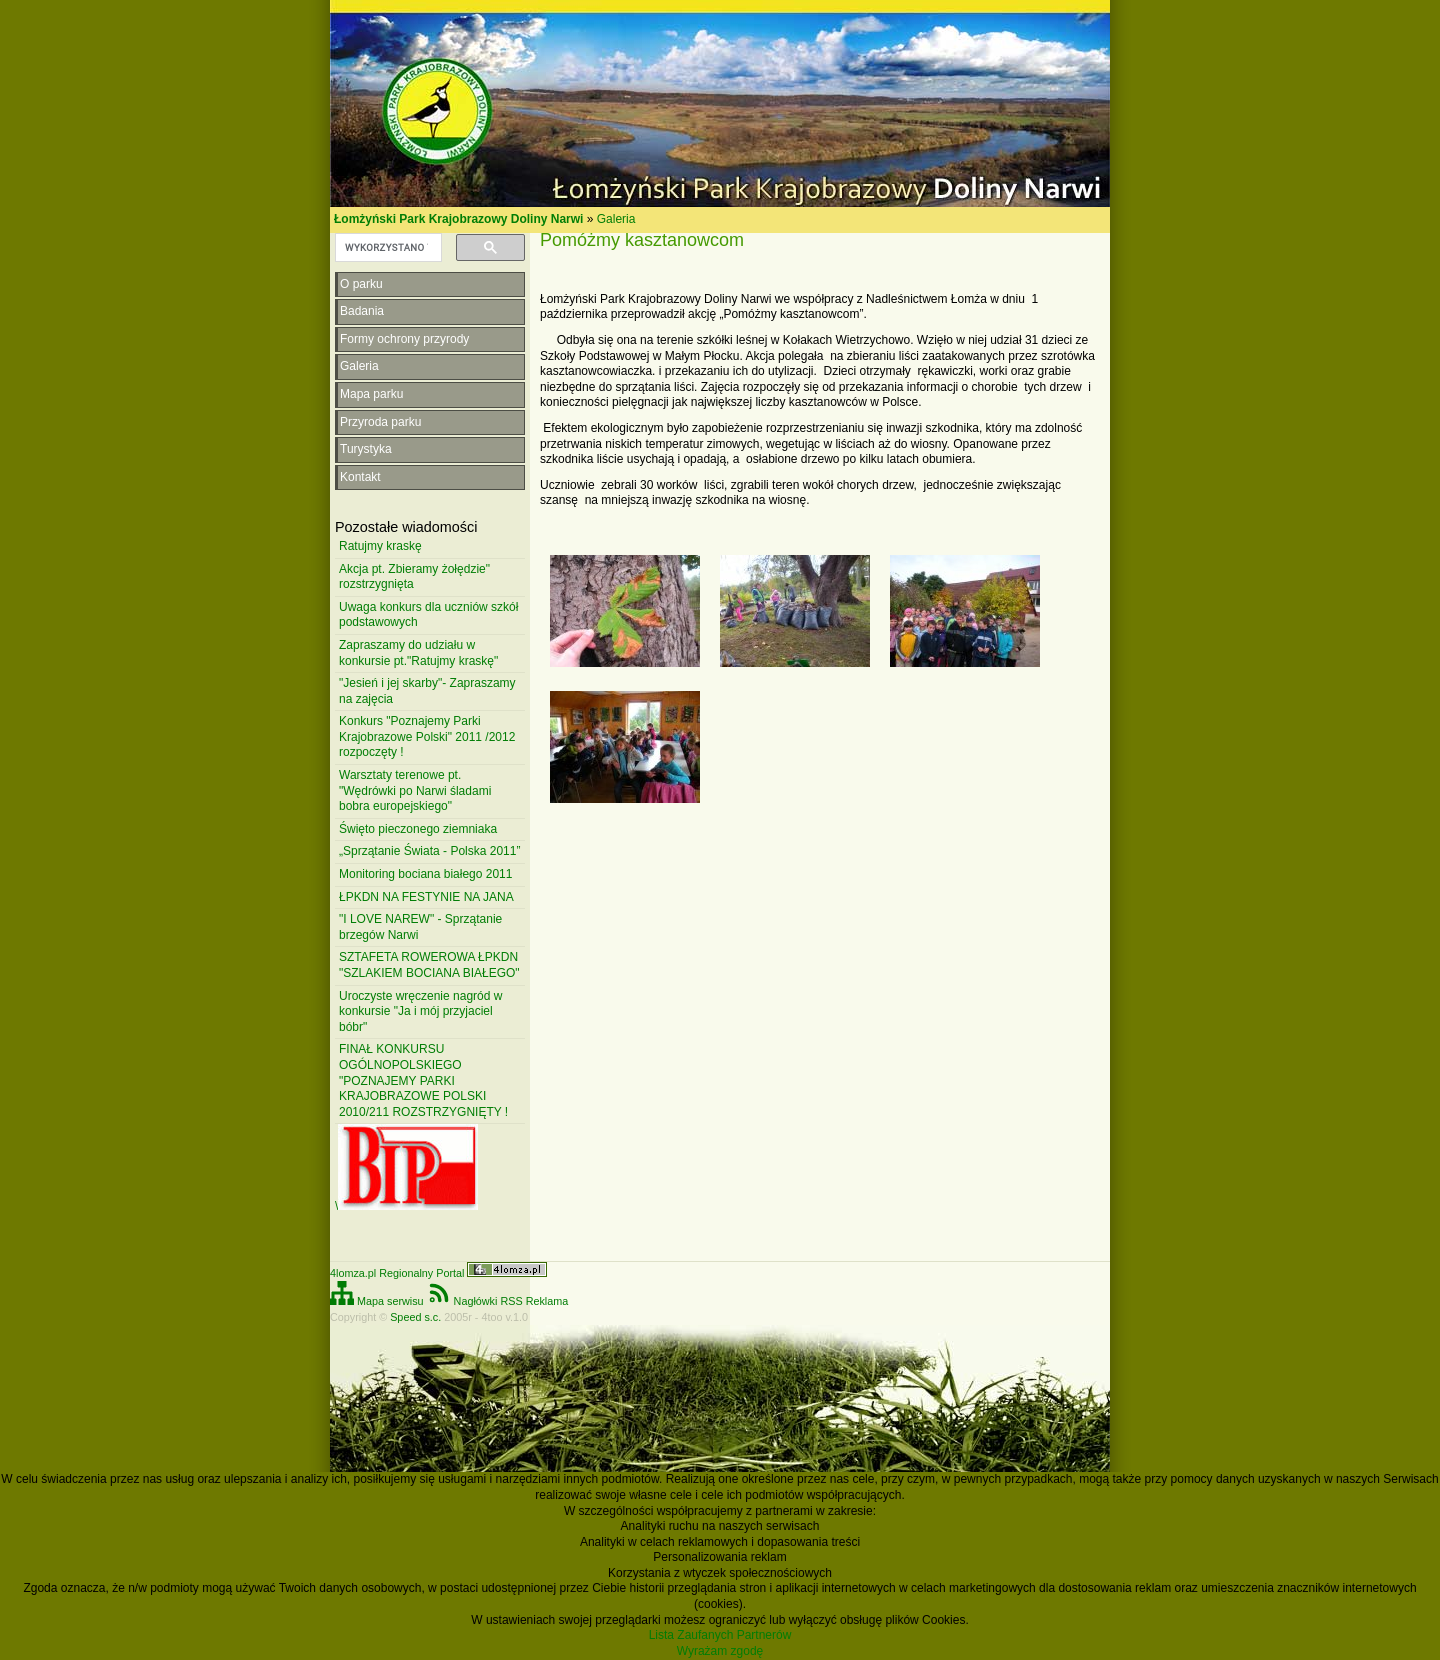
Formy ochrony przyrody (404, 339)
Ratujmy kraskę (380, 546)
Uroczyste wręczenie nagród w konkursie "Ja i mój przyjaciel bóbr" (420, 1011)
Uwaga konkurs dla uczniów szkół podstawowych (428, 615)
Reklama (547, 1301)
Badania (362, 311)
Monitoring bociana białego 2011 (425, 874)
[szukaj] (386, 248)
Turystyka (366, 449)
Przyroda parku (380, 422)
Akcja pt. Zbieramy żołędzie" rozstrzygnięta (414, 577)
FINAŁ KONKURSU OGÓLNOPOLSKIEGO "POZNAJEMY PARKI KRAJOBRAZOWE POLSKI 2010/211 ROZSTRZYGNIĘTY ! (423, 1080)
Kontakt (360, 477)
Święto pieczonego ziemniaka (418, 829)
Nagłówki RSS (475, 1301)
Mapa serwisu (377, 1301)
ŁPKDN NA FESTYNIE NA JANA (426, 897)
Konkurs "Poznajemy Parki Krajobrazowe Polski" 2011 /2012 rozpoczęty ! (427, 736)
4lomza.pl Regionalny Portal (438, 1273)
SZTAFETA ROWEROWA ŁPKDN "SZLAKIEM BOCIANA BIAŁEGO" (429, 965)
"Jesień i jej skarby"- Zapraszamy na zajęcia (427, 691)
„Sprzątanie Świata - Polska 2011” (429, 851)
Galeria (616, 219)
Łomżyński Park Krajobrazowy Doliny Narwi (458, 219)
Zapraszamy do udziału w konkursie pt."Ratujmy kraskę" (418, 653)
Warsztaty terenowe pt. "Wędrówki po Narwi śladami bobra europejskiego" (415, 790)
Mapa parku (371, 394)
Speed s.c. (415, 1317)
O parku (361, 284)
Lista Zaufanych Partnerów (720, 1635)
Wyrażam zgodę (720, 1651)
